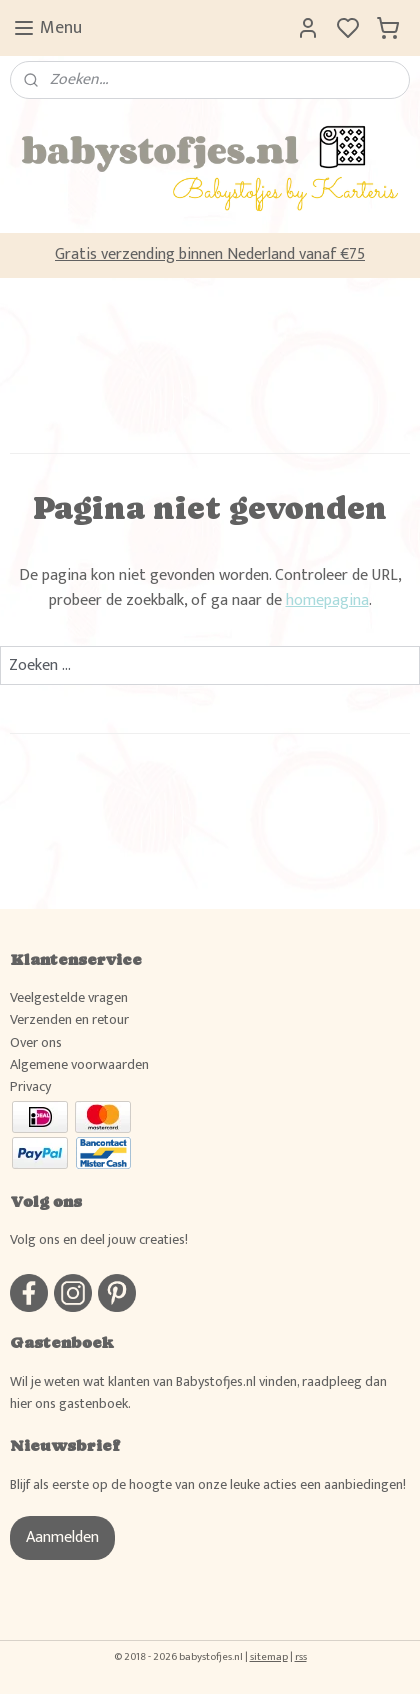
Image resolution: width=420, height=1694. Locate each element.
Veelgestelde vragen (69, 997)
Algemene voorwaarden (79, 1064)
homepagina (327, 600)
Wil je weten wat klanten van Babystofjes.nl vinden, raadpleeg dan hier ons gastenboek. (198, 1392)
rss (301, 1657)
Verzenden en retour (69, 1019)
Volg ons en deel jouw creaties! (99, 1239)
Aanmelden (62, 1537)
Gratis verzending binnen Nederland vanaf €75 (210, 254)
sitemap (269, 1657)
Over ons (36, 1042)
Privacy (30, 1086)
